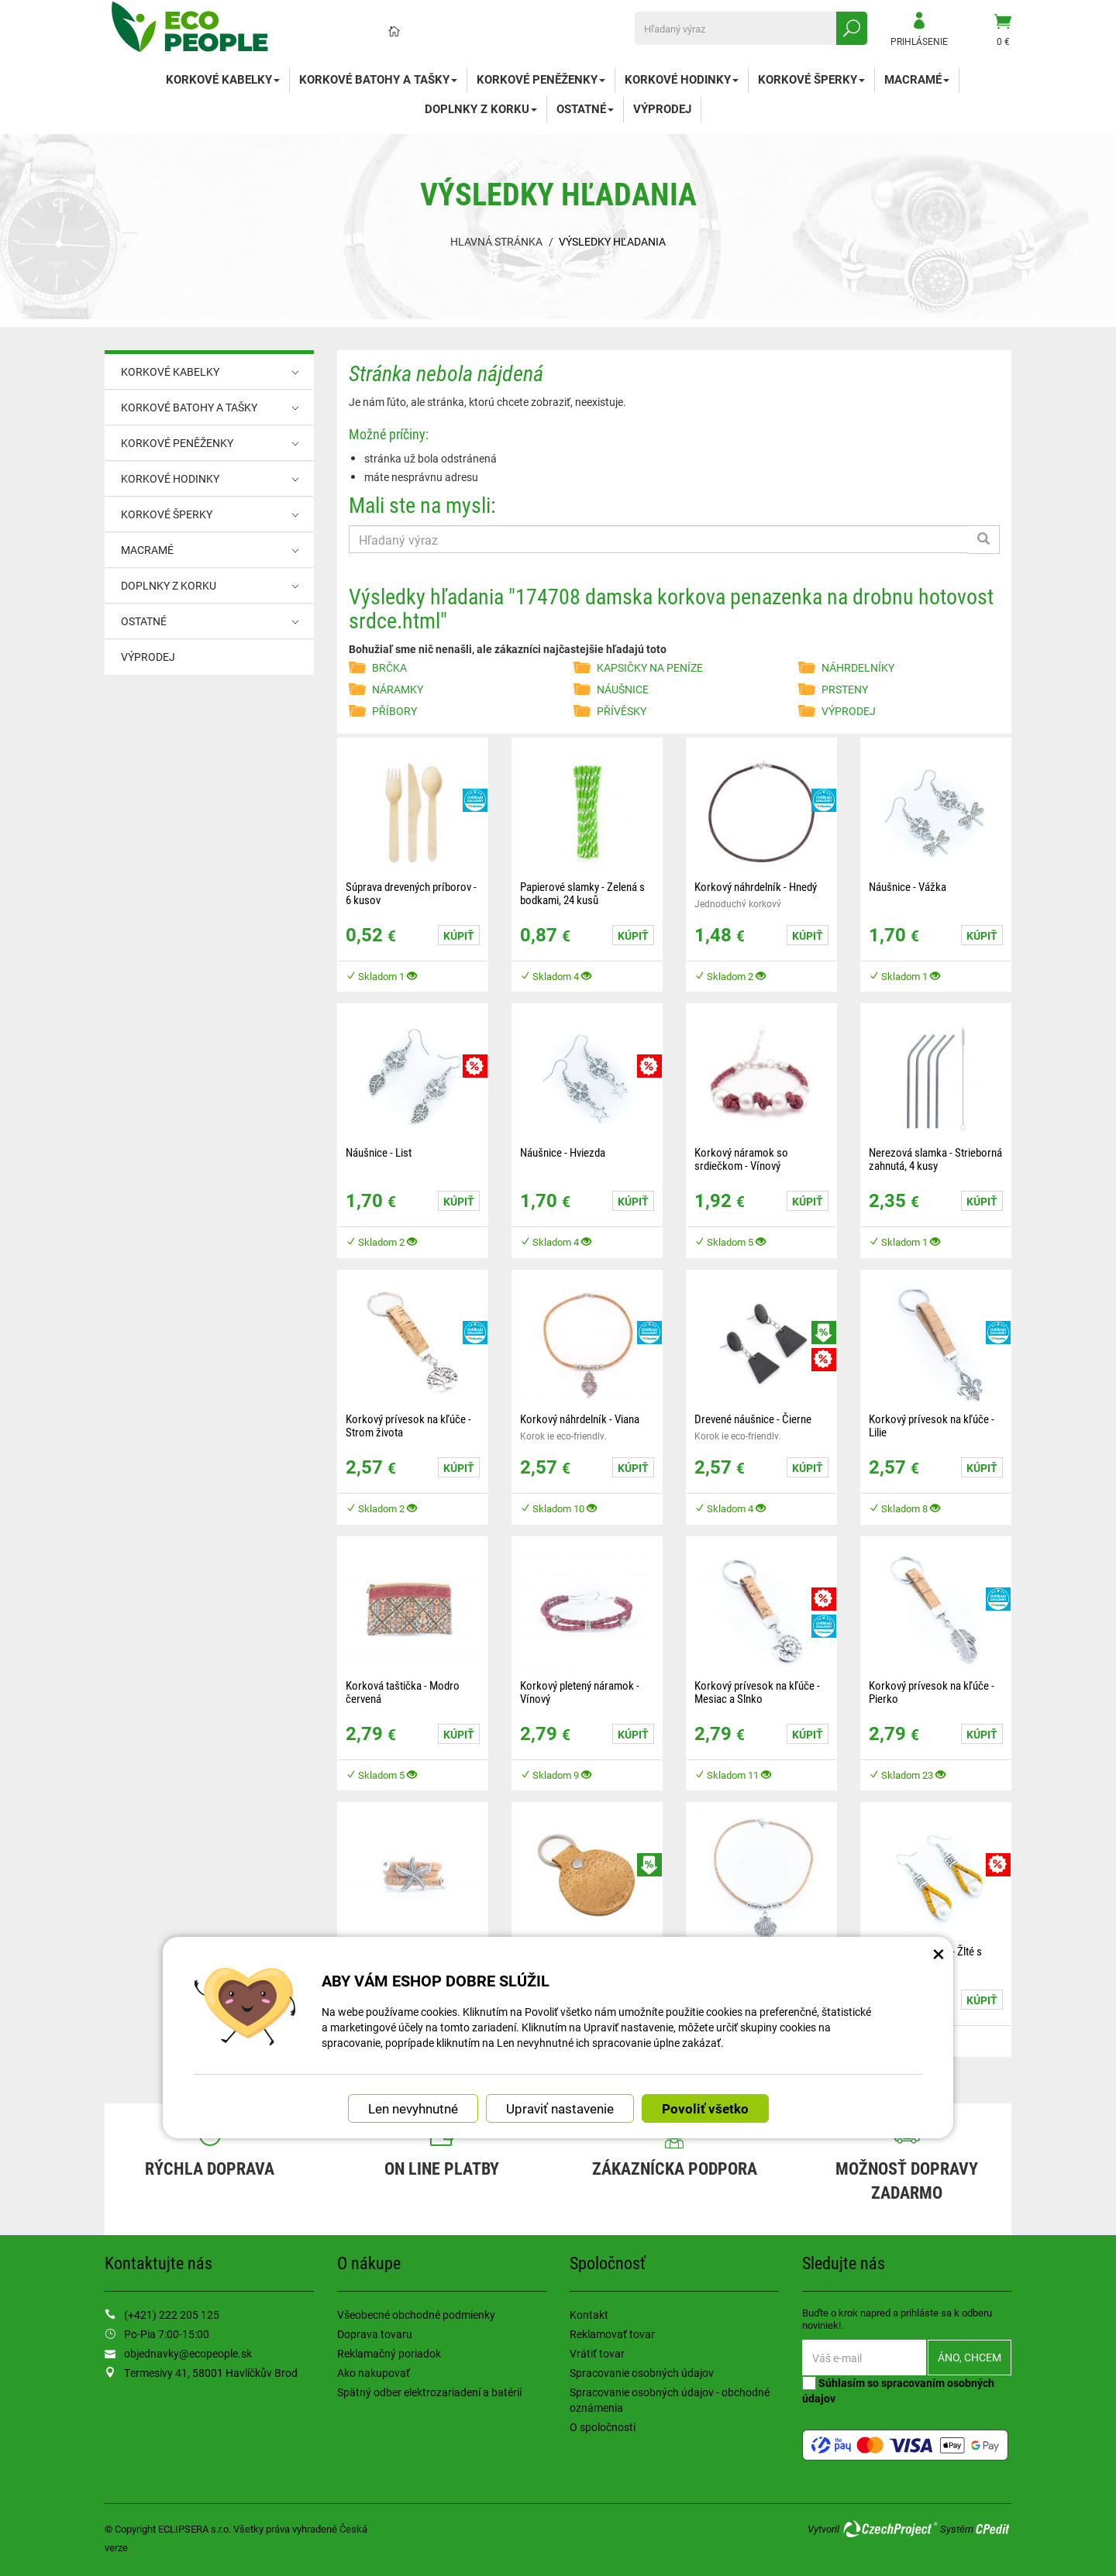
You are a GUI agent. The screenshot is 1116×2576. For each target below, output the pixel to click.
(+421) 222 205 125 (171, 2314)
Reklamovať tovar (612, 2334)
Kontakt (589, 2314)
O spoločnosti (603, 2427)
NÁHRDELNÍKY (858, 667)
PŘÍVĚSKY (621, 710)
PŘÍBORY (394, 710)
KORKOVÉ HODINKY (682, 79)
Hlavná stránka (496, 241)
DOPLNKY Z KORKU (481, 108)
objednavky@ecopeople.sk (188, 2353)
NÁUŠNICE (623, 689)
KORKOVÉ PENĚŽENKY (541, 79)
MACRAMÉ (916, 79)
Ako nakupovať (373, 2372)
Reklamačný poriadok (389, 2353)
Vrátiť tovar (597, 2353)
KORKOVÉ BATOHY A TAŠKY (378, 79)
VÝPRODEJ (662, 108)
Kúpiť (458, 935)
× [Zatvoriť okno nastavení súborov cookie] (938, 1953)
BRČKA (389, 667)
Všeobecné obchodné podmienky (416, 2314)
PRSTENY (845, 689)
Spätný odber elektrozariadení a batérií (429, 2392)
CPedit (993, 2528)
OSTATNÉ (585, 108)
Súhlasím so (898, 2390)
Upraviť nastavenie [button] (560, 2108)
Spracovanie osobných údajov (642, 2372)
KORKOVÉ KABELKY (223, 79)
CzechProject (890, 2528)
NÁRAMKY (397, 689)
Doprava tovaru (374, 2334)
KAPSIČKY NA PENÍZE (650, 667)
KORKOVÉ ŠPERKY (811, 79)
